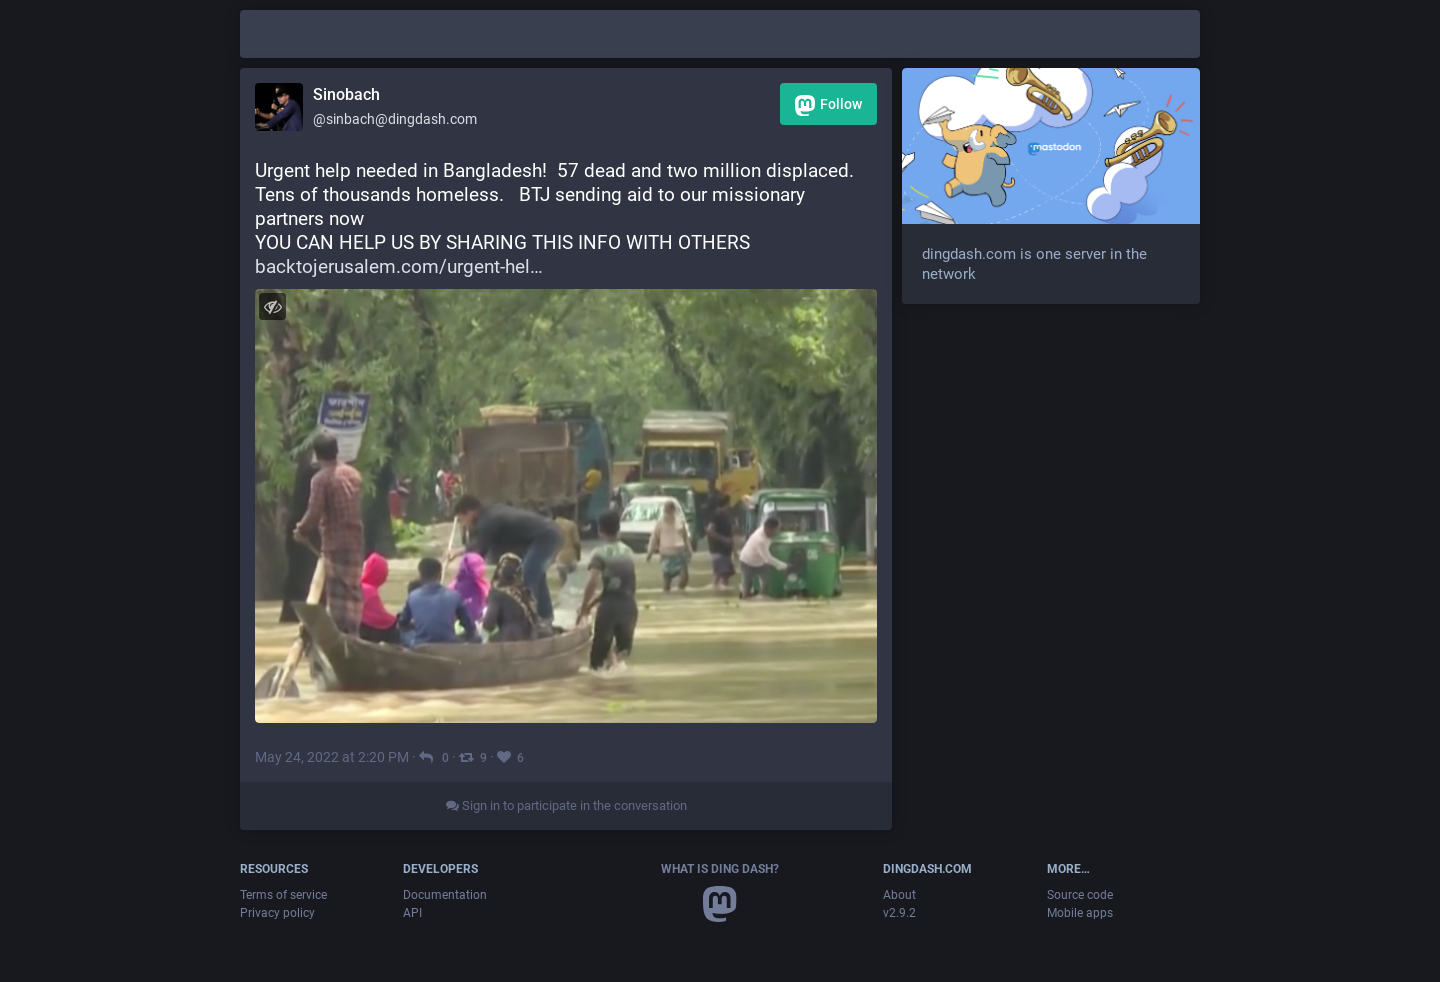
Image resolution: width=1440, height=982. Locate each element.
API (412, 913)
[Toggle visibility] (272, 306)
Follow (828, 105)
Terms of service (283, 895)
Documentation (445, 895)
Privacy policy (277, 913)
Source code (1080, 895)
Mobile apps (1080, 913)
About (899, 895)
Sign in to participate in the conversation (566, 805)
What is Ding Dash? (720, 869)
